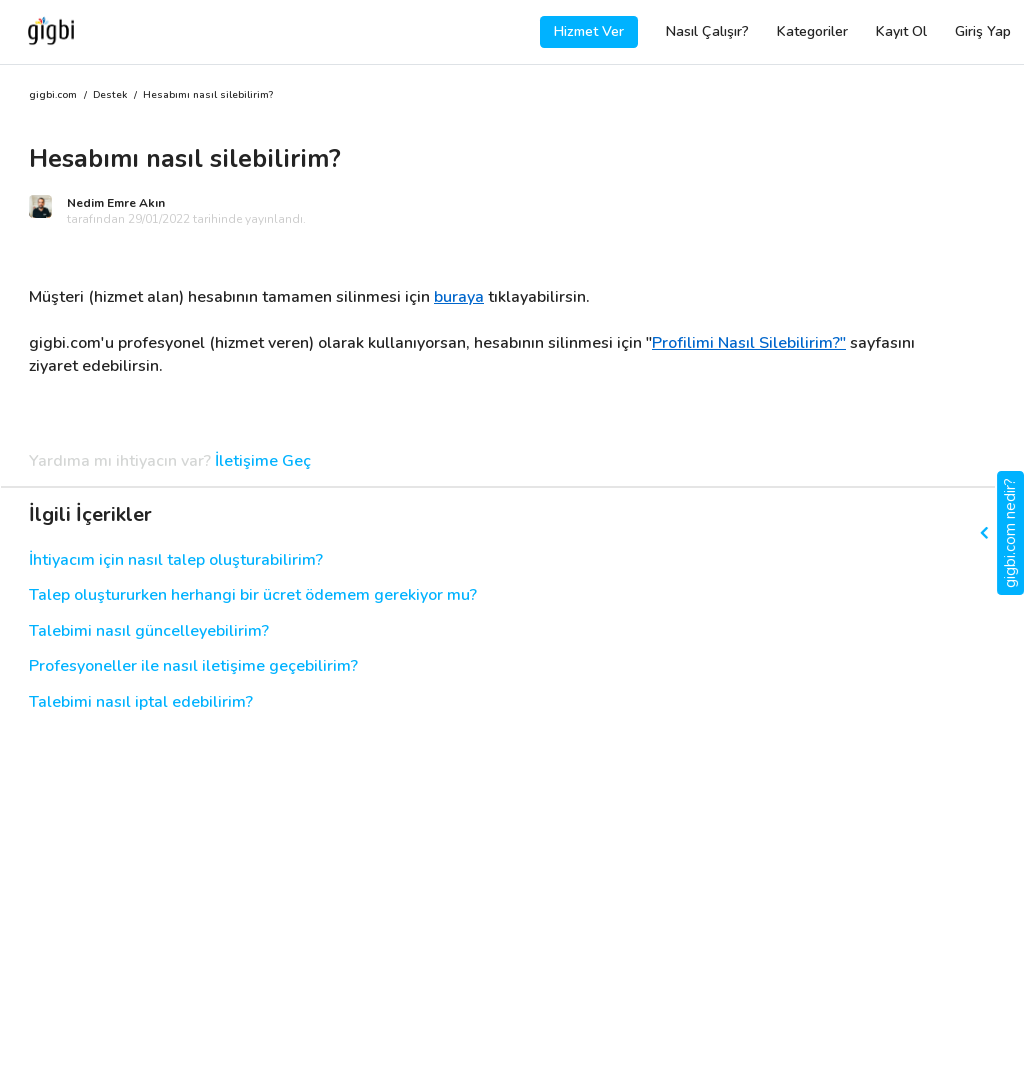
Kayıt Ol (901, 31)
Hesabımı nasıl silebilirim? (208, 95)
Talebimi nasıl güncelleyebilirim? (149, 631)
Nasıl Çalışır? (707, 31)
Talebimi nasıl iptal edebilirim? (141, 702)
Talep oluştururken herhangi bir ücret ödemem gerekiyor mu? (253, 595)
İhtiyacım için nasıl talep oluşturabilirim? (176, 560)
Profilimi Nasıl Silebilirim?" (749, 343)
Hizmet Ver (589, 31)
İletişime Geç (263, 461)
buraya (459, 297)
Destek (110, 95)
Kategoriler (812, 31)
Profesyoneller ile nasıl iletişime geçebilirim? (193, 666)
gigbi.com (53, 95)
